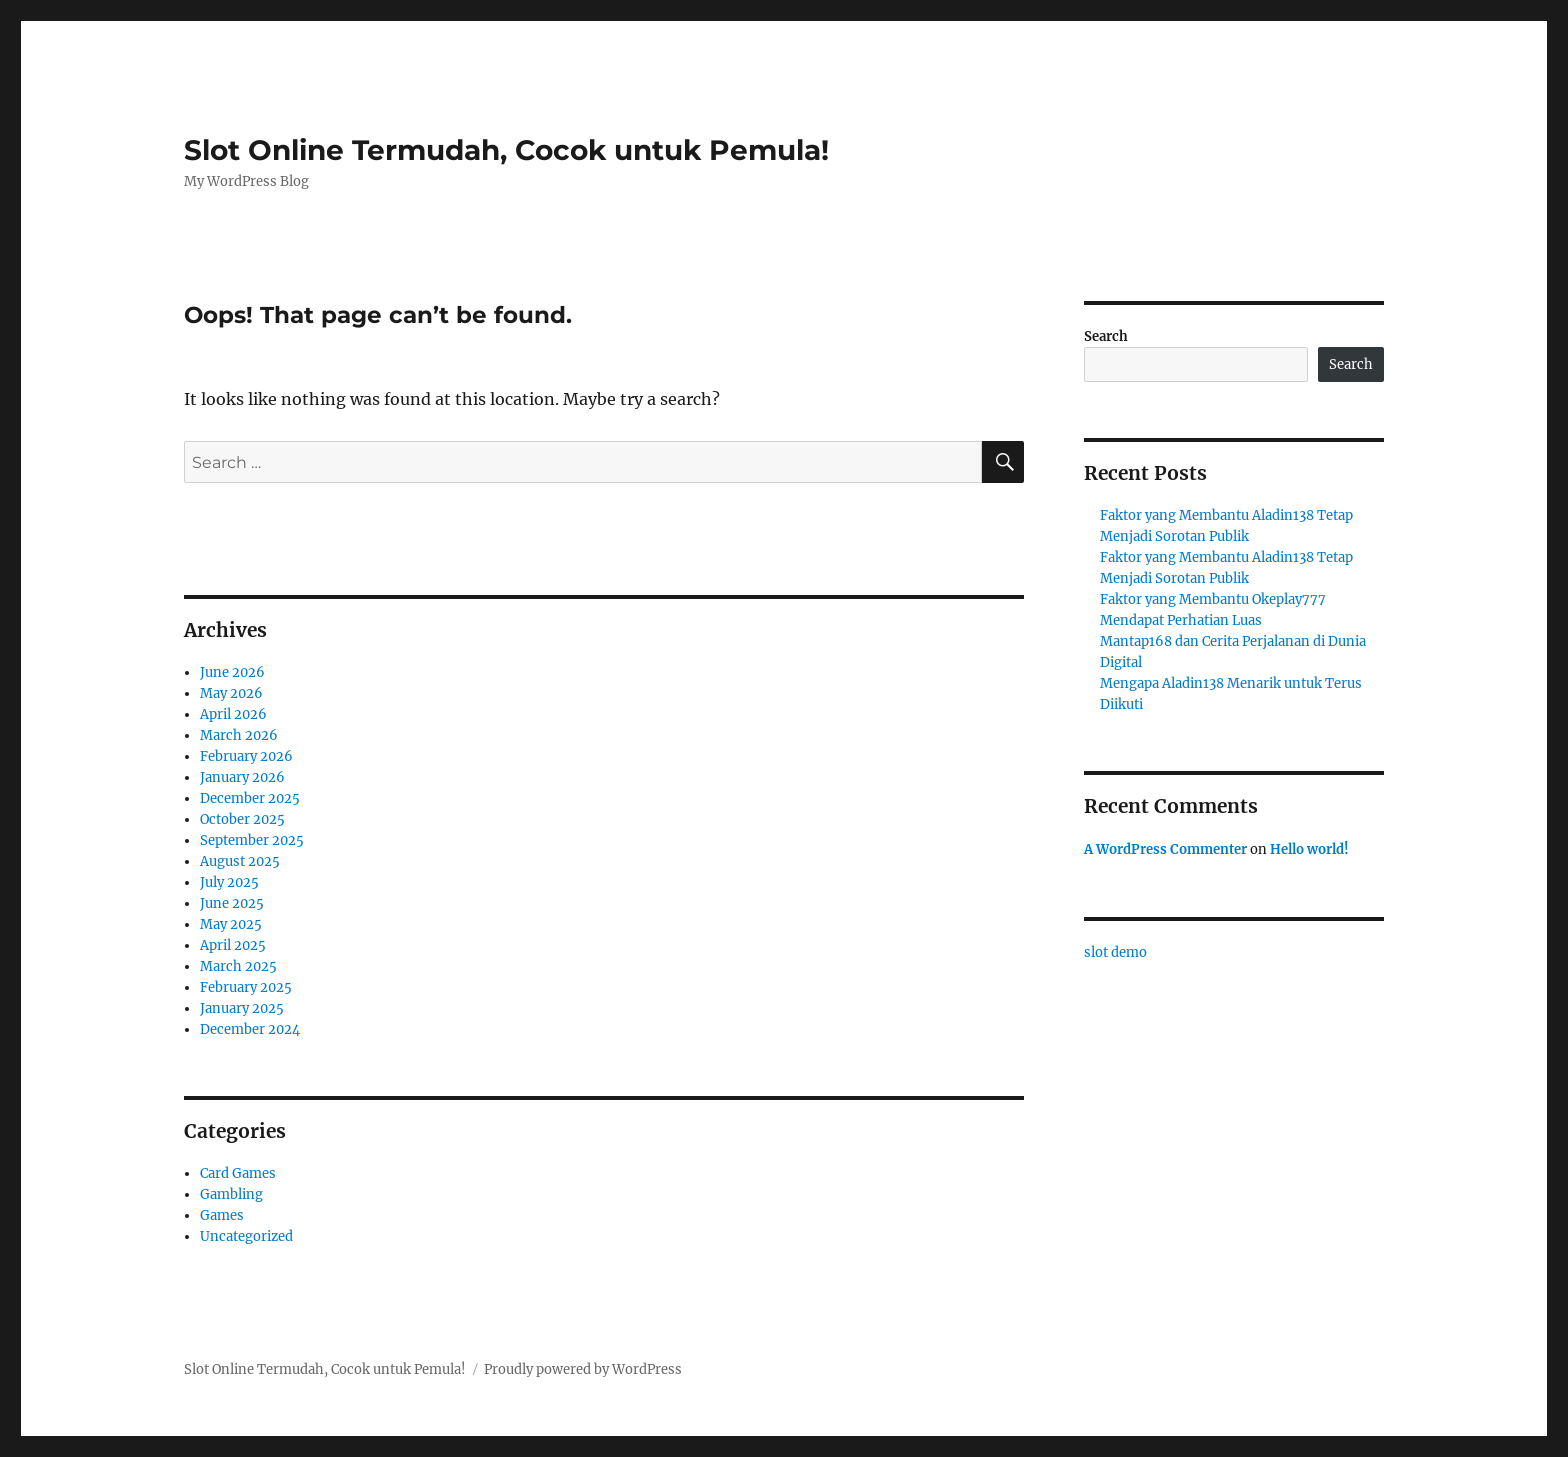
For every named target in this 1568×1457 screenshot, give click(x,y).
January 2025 (242, 1008)
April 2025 (233, 945)
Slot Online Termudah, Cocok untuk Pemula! (506, 150)
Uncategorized (246, 1236)
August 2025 (240, 861)
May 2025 (231, 924)
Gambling (231, 1194)
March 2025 (238, 966)
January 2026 (242, 777)
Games (222, 1215)
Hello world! (1309, 849)
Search (1106, 336)
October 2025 (242, 819)
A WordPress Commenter (1165, 849)
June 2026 (232, 672)
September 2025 (252, 840)
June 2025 (232, 903)
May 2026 (231, 693)
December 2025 (250, 798)
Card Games (238, 1173)
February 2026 (246, 756)
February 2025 (246, 987)
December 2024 (250, 1029)
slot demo (1115, 952)
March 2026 (239, 735)
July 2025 (229, 882)
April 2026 (233, 714)
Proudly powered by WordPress (583, 1369)
